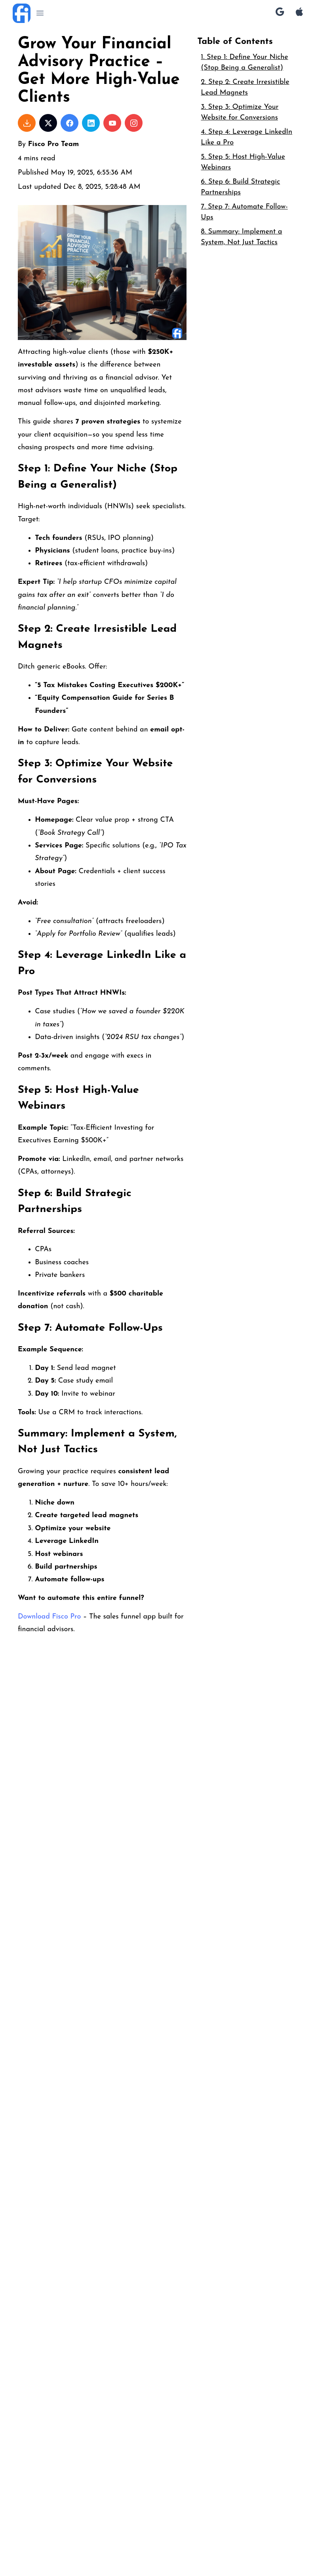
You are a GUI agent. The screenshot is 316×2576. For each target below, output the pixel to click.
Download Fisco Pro (49, 1616)
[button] (40, 13)
